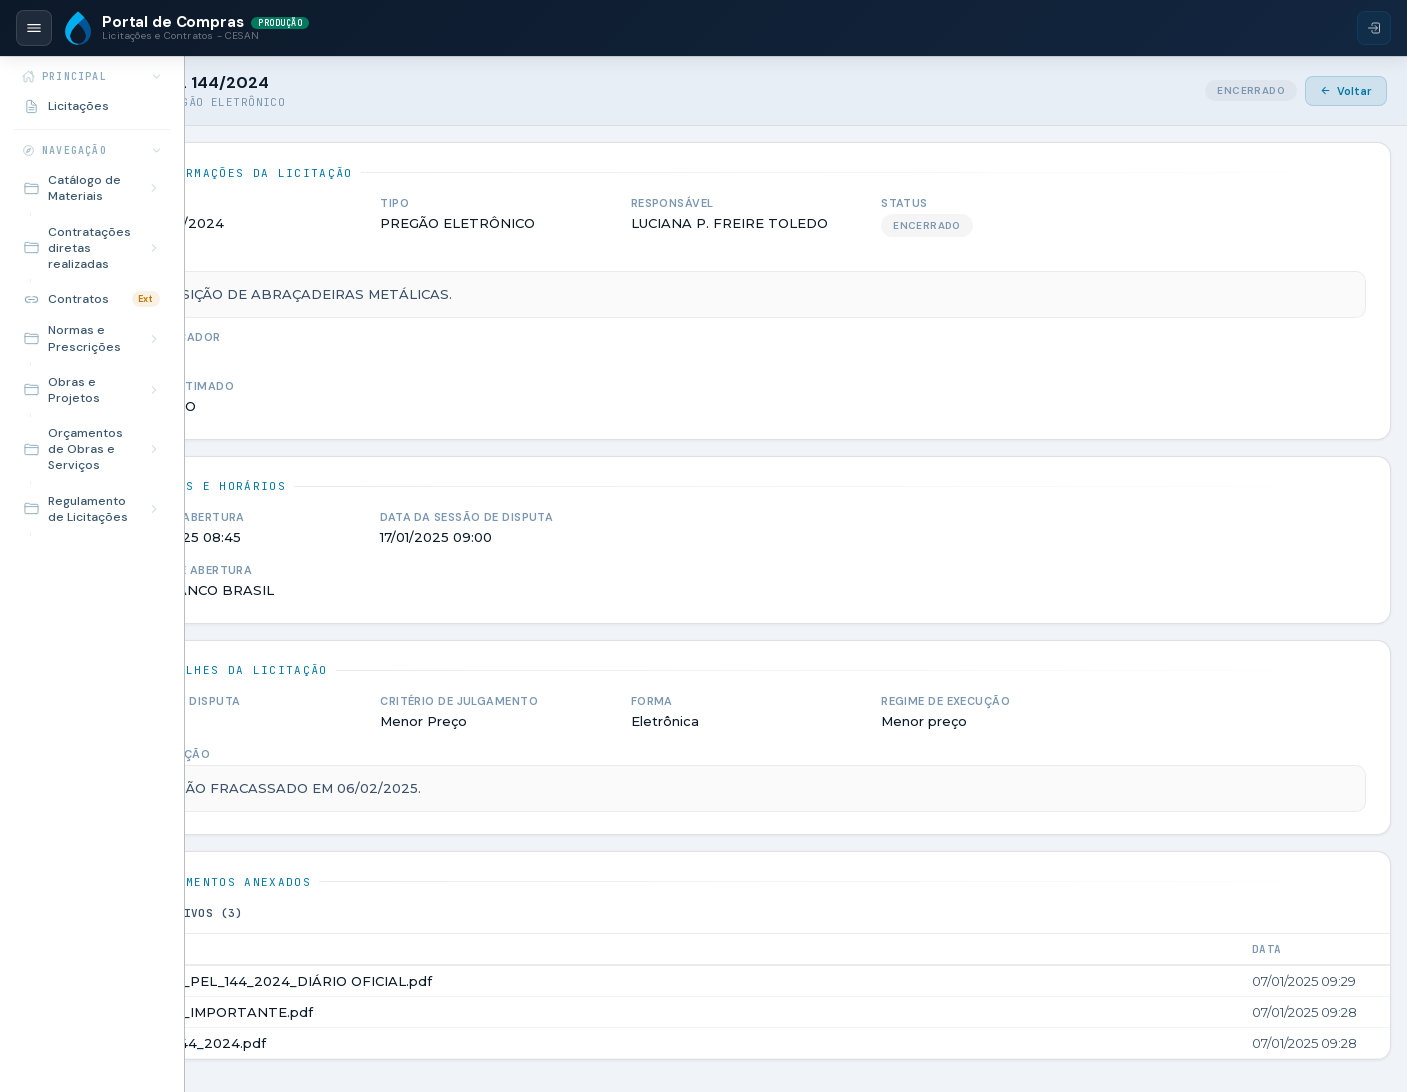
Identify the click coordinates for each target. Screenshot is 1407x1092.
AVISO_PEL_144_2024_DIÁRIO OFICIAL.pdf (416, 981)
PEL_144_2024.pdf (333, 1043)
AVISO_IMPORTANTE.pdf (356, 1012)
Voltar (1346, 91)
